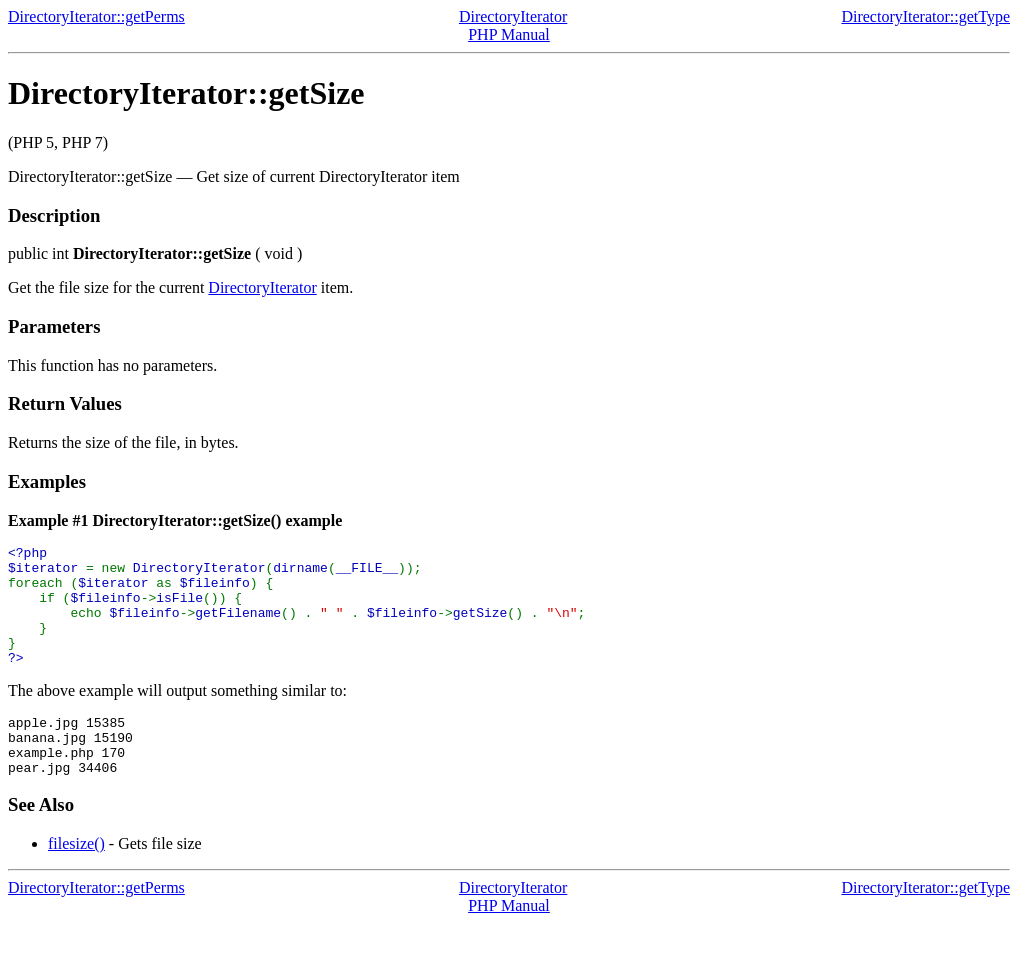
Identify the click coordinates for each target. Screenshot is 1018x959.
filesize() (76, 879)
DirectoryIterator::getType (925, 16)
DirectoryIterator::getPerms (96, 16)
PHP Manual (509, 34)
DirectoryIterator (513, 16)
